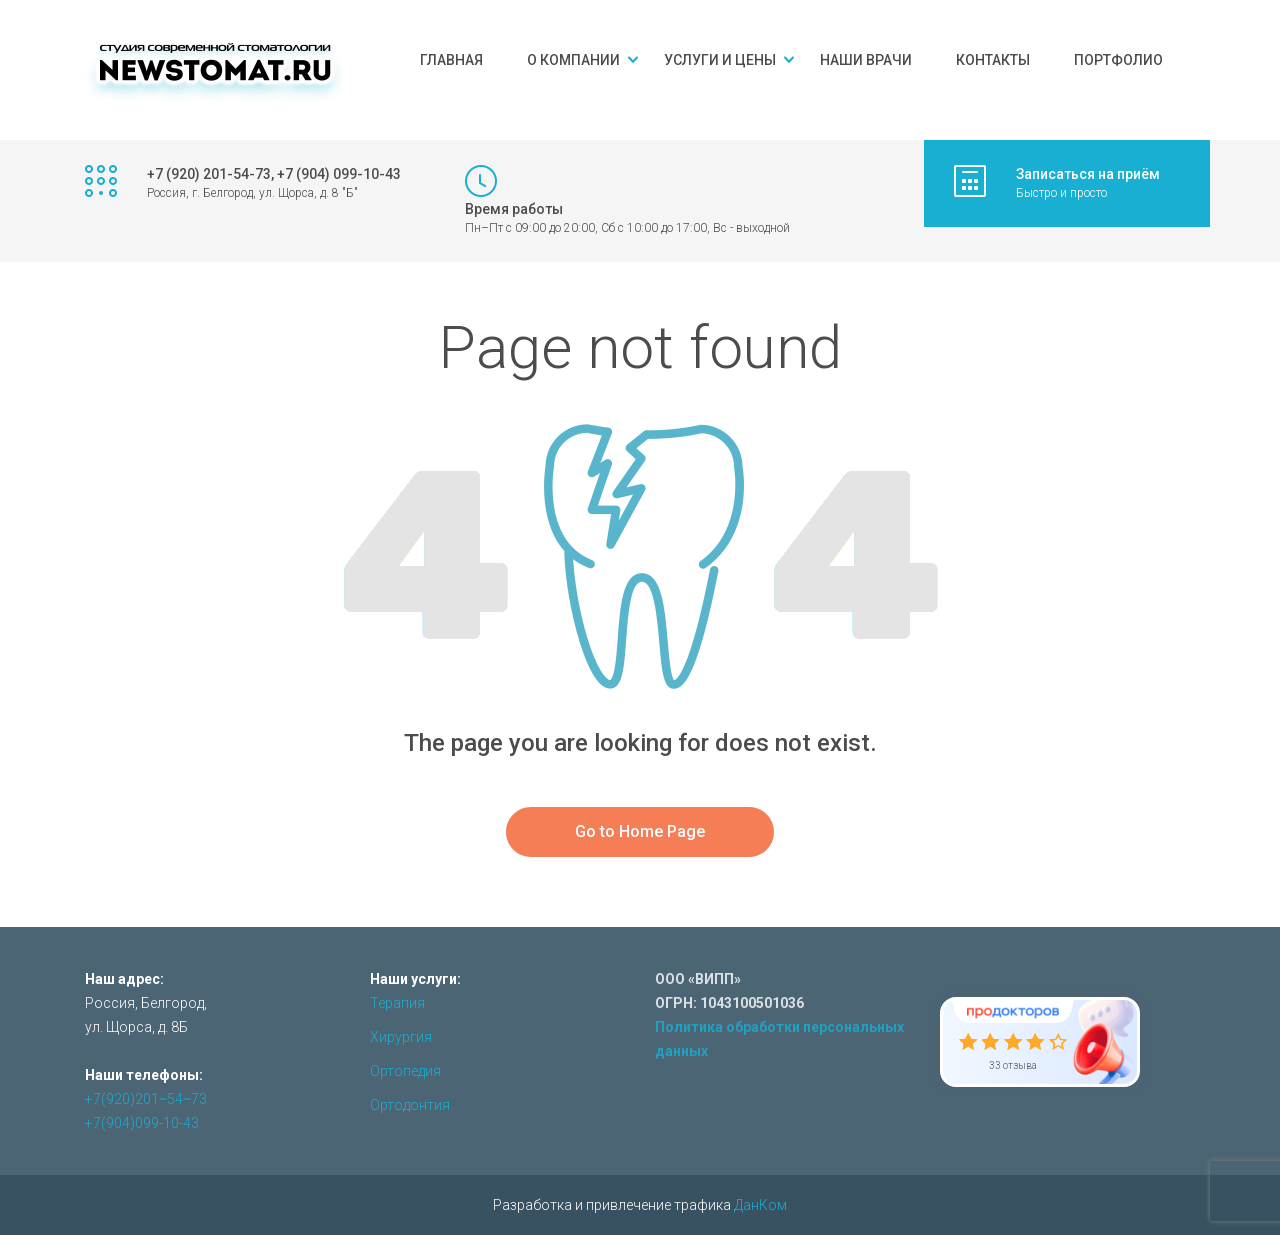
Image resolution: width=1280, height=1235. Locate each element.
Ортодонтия (410, 1105)
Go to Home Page (640, 831)
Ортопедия (405, 1071)
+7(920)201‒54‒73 (146, 1099)
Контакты (993, 60)
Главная (451, 60)
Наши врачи (866, 60)
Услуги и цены (720, 60)
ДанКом (760, 1205)
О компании (573, 60)
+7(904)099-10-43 (142, 1123)
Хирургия (401, 1037)
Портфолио (1118, 60)
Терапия (397, 1003)
